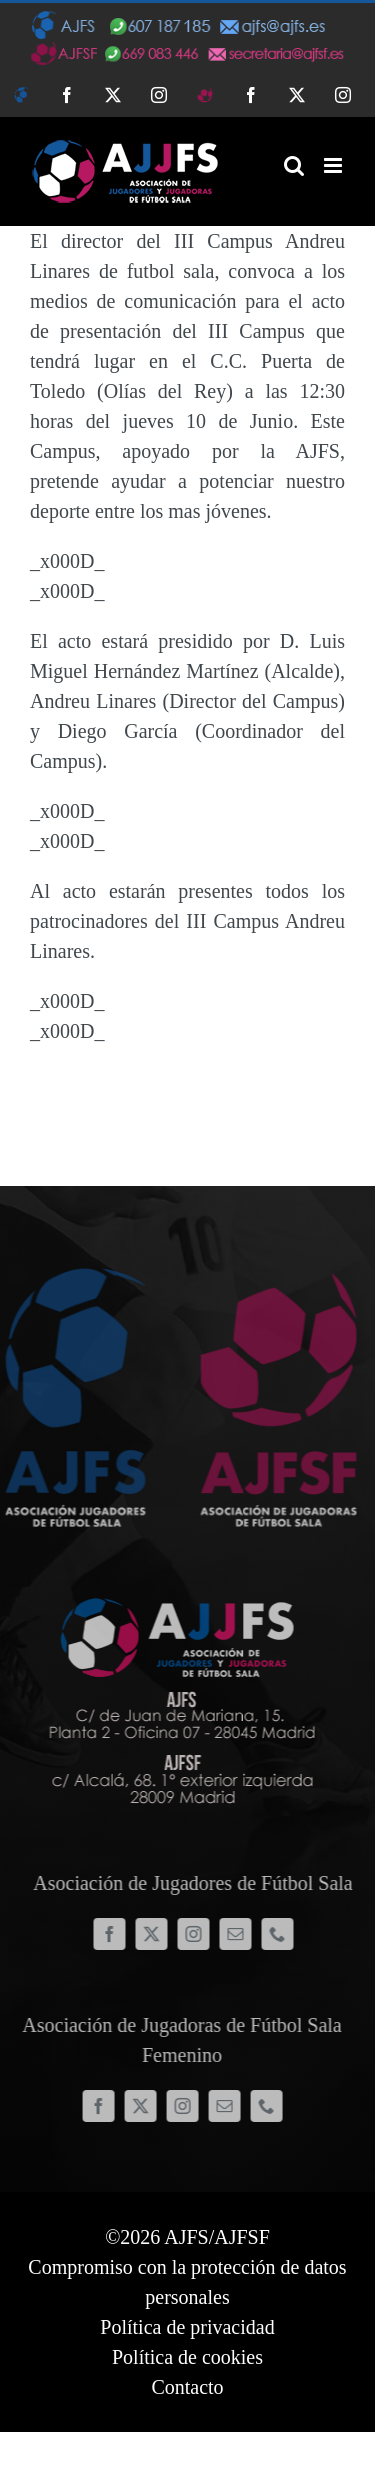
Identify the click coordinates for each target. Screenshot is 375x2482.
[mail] (239, 1934)
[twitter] (155, 1934)
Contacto (187, 2387)
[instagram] (197, 1934)
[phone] (281, 1934)
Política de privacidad (187, 2327)
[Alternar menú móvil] (334, 165)
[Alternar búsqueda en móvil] (294, 165)
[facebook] (113, 1934)
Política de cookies (187, 2357)
